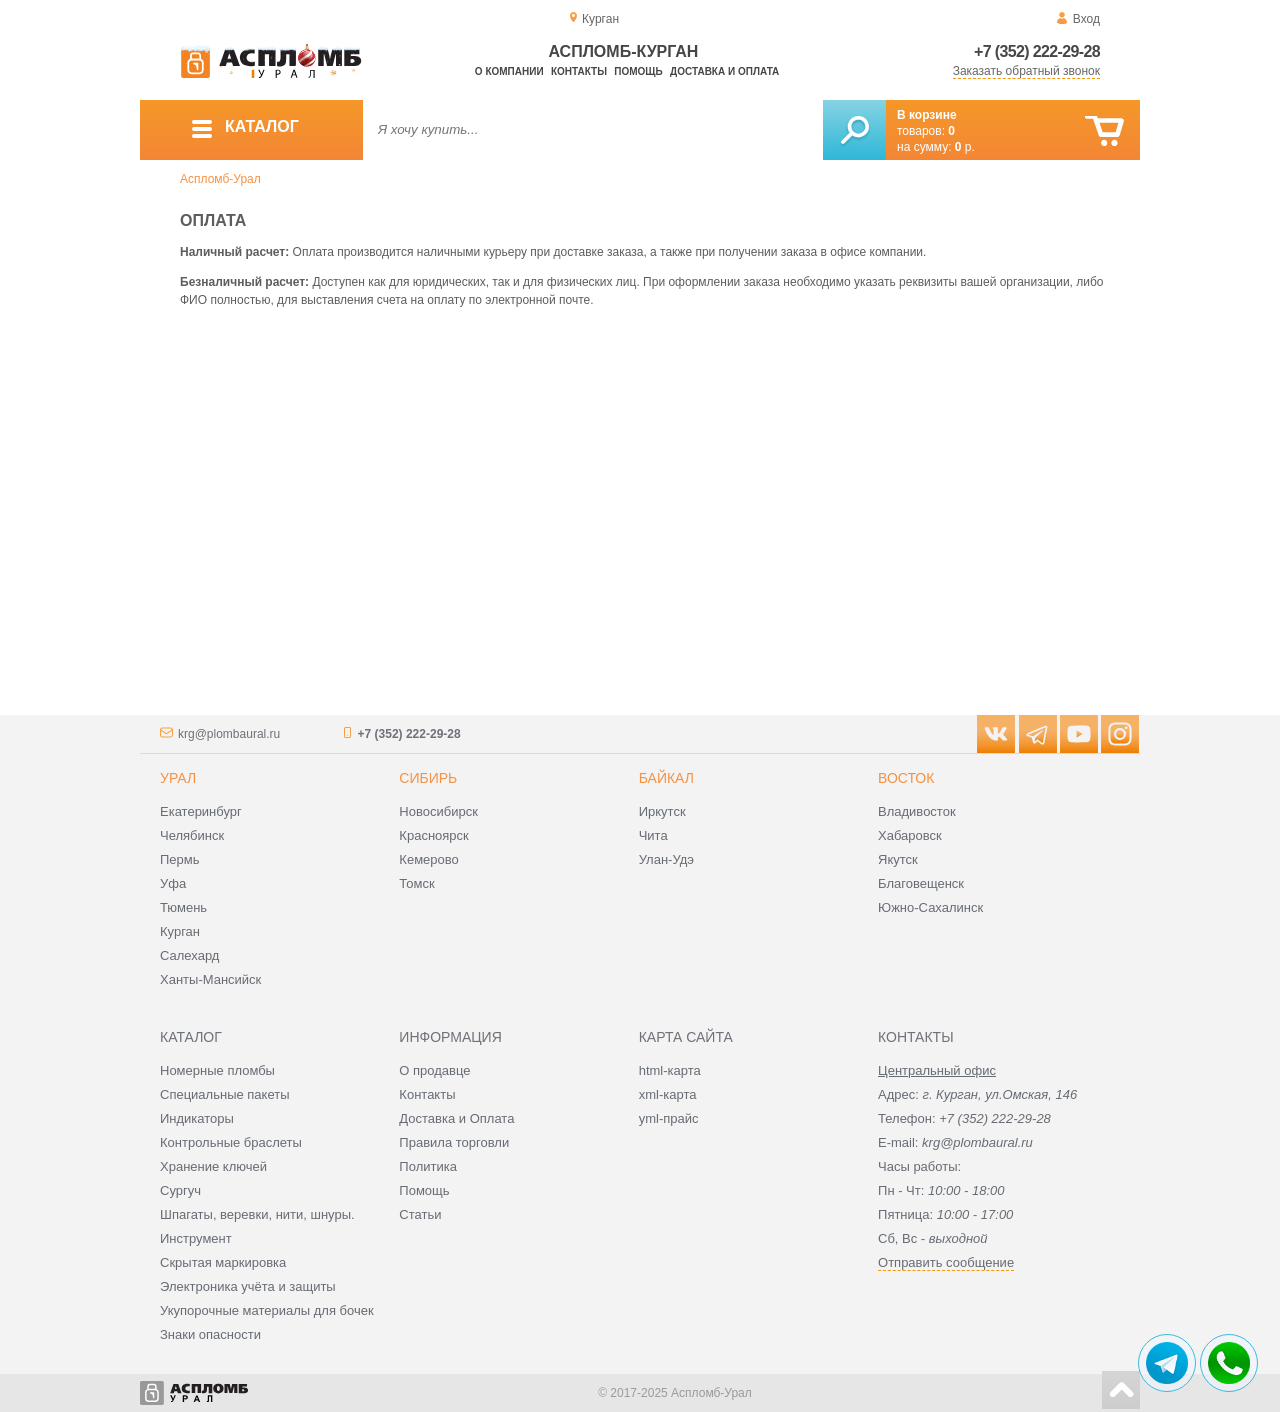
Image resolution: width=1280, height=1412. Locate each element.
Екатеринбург (201, 811)
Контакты (579, 71)
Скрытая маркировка (223, 1262)
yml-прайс (669, 1118)
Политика (428, 1166)
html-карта (670, 1070)
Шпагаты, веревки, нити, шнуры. (257, 1214)
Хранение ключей (213, 1166)
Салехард (189, 955)
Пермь (180, 859)
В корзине (927, 115)
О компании (509, 71)
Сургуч (180, 1190)
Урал (178, 778)
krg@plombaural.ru (229, 734)
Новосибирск (438, 811)
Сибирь (428, 778)
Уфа (173, 883)
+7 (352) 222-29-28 (1037, 51)
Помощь (638, 71)
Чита (653, 835)
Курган (180, 931)
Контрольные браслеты (231, 1142)
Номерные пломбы (217, 1070)
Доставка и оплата (724, 71)
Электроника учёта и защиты (248, 1286)
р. (965, 147)
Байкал (666, 778)
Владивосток (917, 811)
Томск (416, 883)
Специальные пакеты (225, 1094)
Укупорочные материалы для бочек (267, 1310)
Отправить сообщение (946, 1262)
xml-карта (668, 1094)
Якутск (898, 859)
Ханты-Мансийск (210, 979)
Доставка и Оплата (456, 1118)
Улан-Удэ (666, 859)
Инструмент (196, 1238)
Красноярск (433, 835)
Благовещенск (921, 883)
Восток (906, 778)
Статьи (420, 1214)
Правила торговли (454, 1142)
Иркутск (662, 811)
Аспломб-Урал (220, 179)
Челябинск (192, 835)
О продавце (434, 1070)
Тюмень (183, 907)
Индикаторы (197, 1118)
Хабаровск (910, 835)
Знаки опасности (210, 1334)
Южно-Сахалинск (930, 907)
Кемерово (428, 859)
